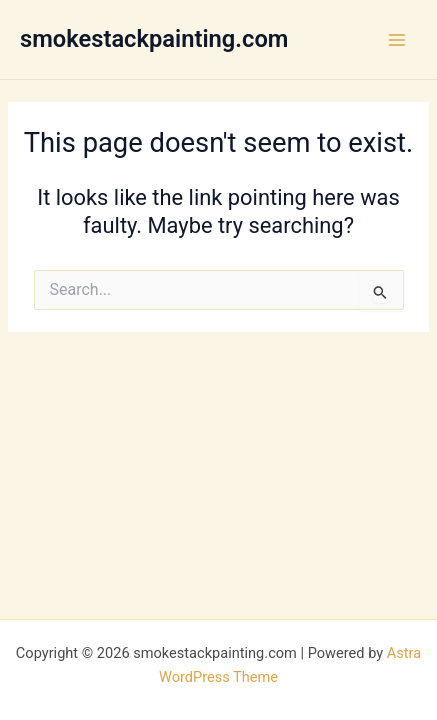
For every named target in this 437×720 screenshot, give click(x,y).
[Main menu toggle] (397, 39)
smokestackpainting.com (154, 39)
